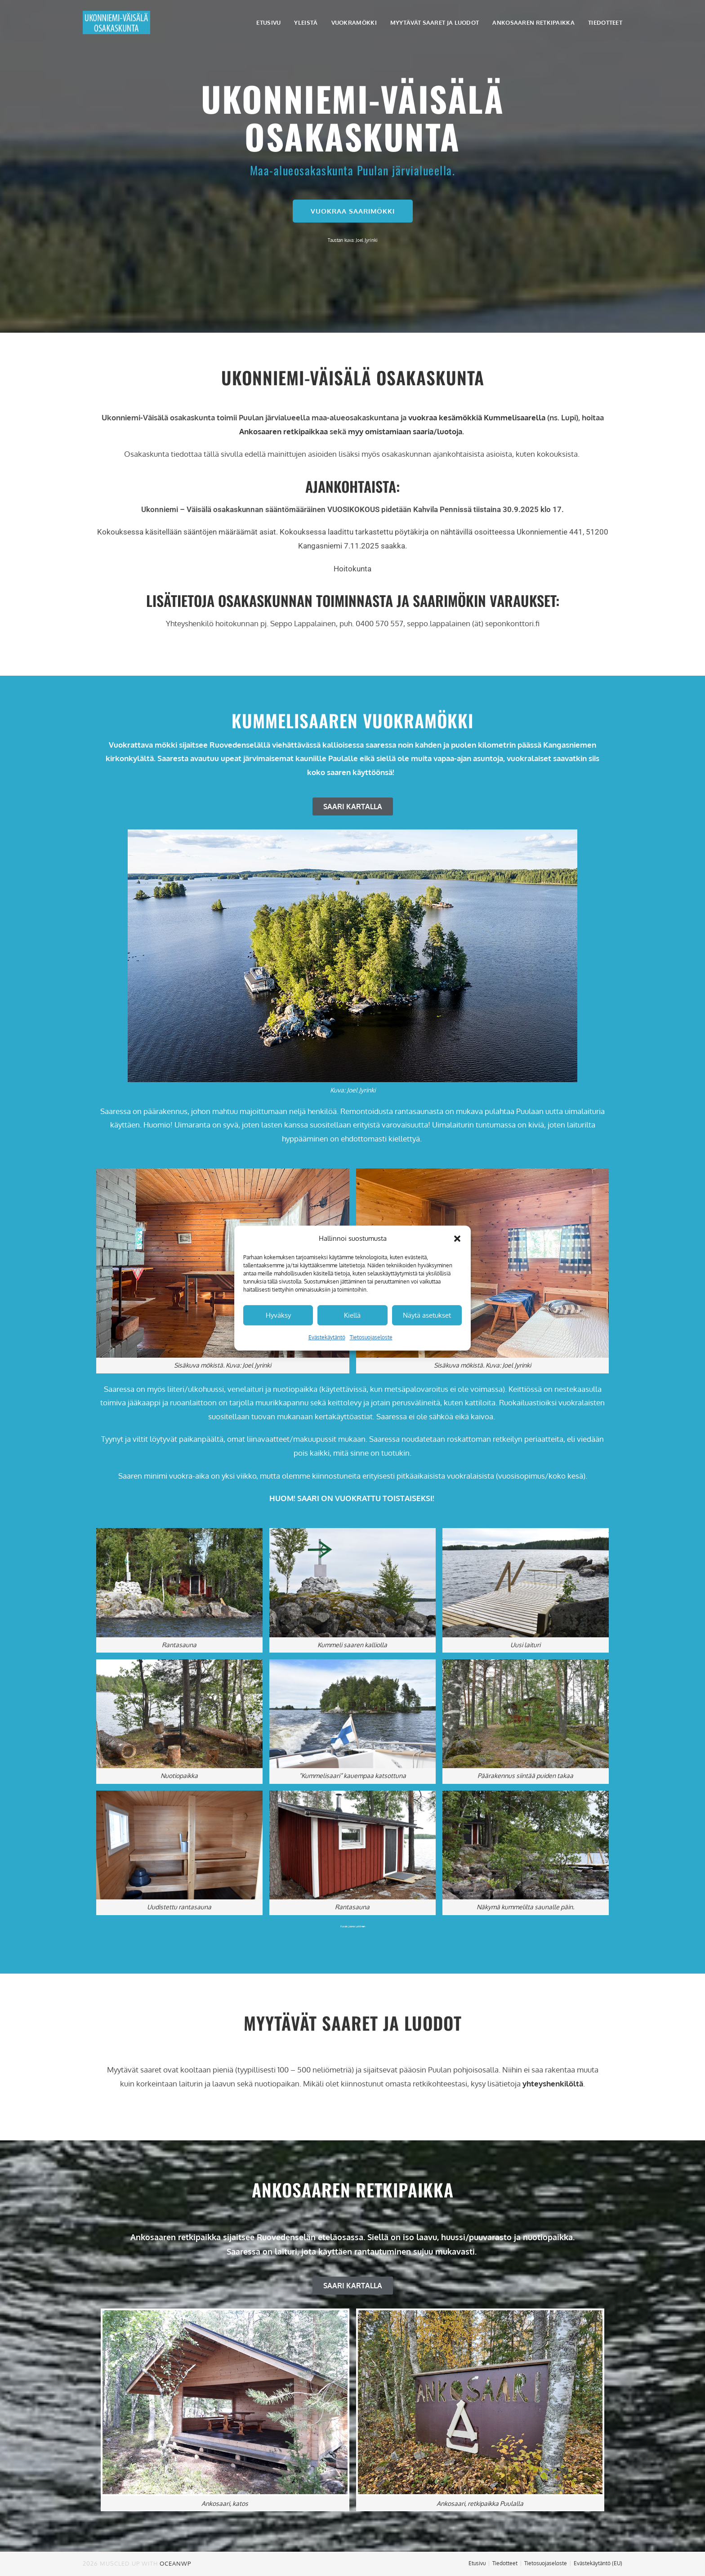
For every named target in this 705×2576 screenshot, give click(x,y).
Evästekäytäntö (326, 1337)
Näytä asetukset (427, 1315)
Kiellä (352, 1315)
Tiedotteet (505, 2563)
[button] (457, 1238)
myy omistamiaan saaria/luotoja (405, 431)
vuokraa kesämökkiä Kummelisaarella (476, 417)
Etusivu (477, 2563)
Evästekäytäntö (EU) (598, 2563)
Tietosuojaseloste (371, 1337)
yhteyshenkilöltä (552, 2083)
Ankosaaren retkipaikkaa (283, 431)
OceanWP (175, 2563)
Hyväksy (278, 1315)
